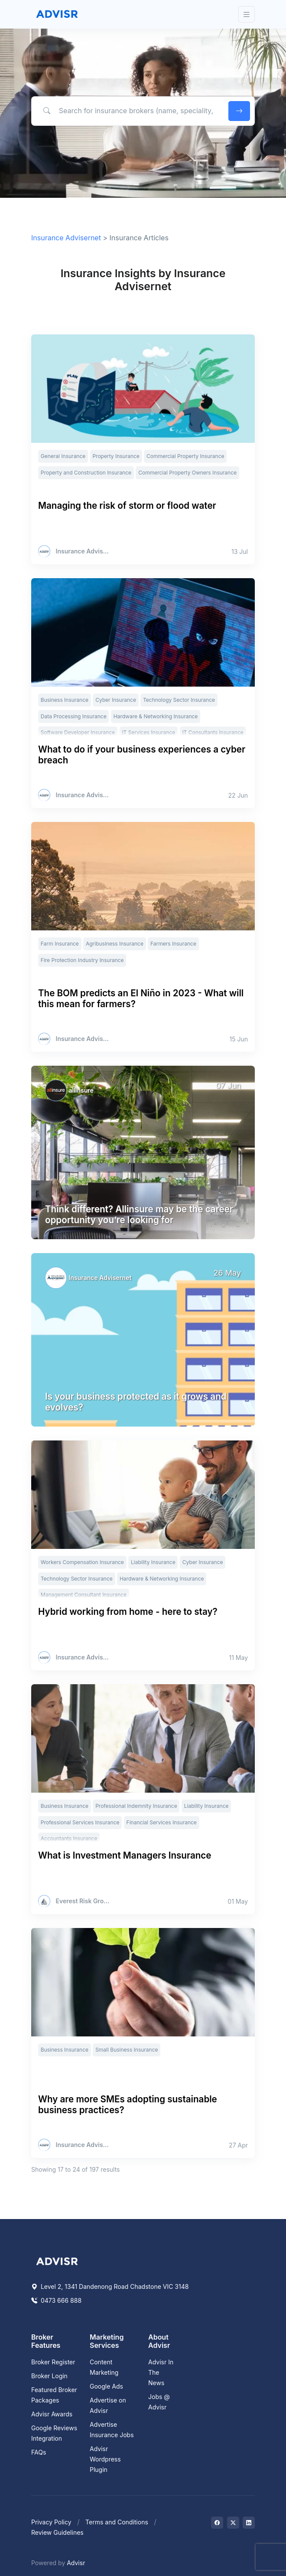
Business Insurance (64, 700)
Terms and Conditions (116, 2522)
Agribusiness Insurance (114, 943)
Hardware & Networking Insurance (156, 716)
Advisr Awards (51, 2414)
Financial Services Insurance (162, 1822)
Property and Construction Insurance (86, 472)
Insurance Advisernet (66, 237)
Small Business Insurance (126, 2049)
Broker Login (49, 2376)
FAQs (38, 2452)
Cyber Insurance (115, 700)
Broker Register (53, 2362)
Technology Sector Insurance (179, 700)
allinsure (81, 1090)
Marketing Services (107, 2341)
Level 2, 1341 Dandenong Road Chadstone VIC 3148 (109, 2286)
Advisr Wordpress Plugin (105, 2459)
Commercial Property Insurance (185, 456)
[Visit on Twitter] (233, 2523)
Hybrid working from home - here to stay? (128, 1611)
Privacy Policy (51, 2522)
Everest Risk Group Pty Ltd (83, 1901)
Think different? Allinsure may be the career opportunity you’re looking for (139, 1214)
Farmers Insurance (173, 943)
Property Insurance (115, 456)
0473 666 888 (56, 2300)
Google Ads (106, 2386)
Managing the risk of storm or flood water (127, 505)
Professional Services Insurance (80, 1822)
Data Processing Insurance (74, 716)
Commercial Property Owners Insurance (187, 472)
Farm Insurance (60, 943)
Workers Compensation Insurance (82, 1562)
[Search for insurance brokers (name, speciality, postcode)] (128, 110)
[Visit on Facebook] (217, 2523)
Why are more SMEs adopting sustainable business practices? (127, 2104)
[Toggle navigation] (246, 14)
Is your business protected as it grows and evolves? (136, 1402)
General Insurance (63, 456)
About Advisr (159, 2341)
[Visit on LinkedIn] (249, 2523)
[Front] (57, 14)
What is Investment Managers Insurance (124, 1855)
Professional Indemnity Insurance (136, 1806)
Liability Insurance (153, 1562)
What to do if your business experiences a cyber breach (141, 755)
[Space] (57, 2260)
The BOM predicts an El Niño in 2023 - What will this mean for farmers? (141, 998)
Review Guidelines (57, 2532)
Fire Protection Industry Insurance (82, 960)
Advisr (76, 2562)
